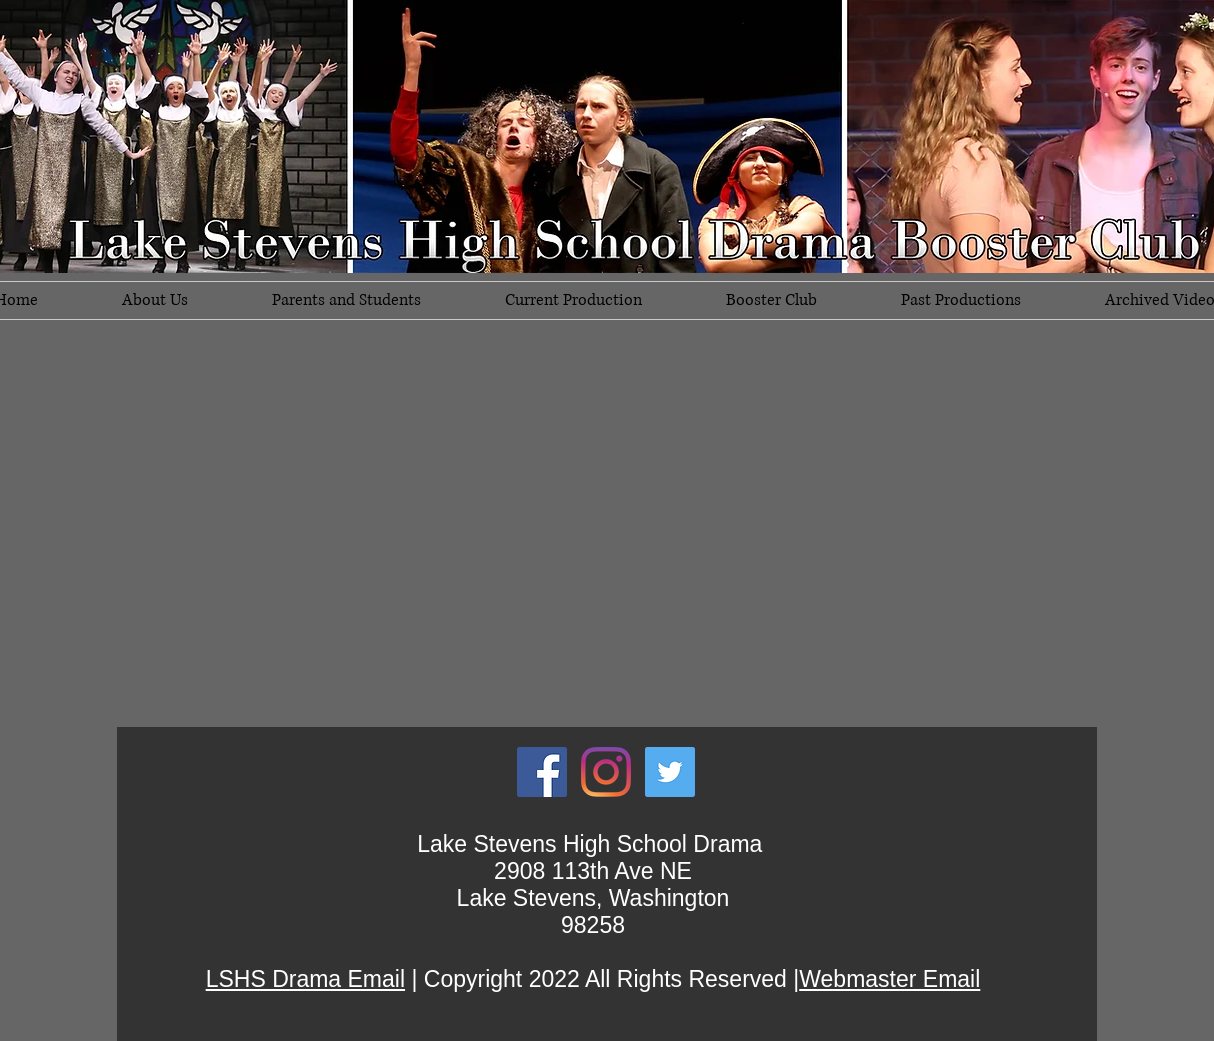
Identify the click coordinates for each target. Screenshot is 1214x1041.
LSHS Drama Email (305, 979)
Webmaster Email (889, 979)
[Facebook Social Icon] (542, 772)
